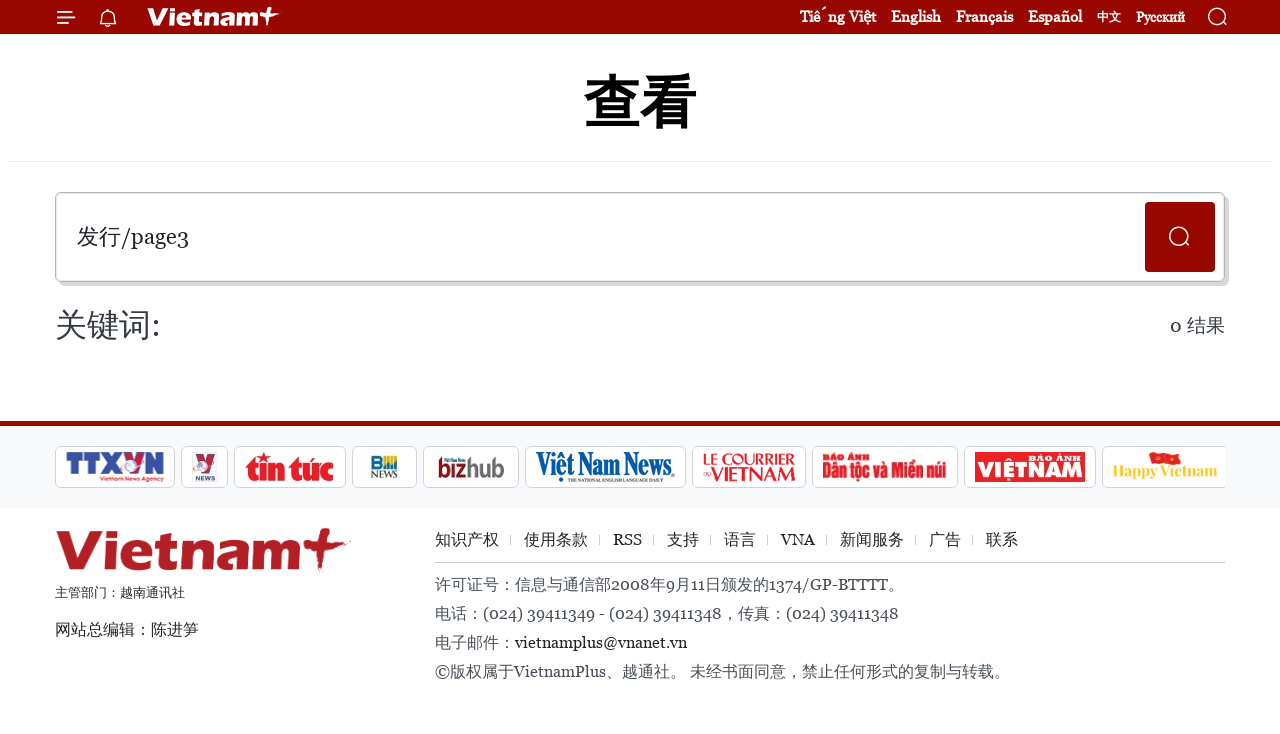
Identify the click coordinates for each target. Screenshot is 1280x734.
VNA (798, 539)
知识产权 (467, 539)
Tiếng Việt (838, 16)
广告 (945, 539)
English (916, 16)
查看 (640, 102)
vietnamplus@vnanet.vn (601, 642)
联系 (1002, 539)
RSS (627, 539)
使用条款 (556, 539)
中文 (1109, 17)
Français (984, 16)
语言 (740, 539)
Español (1055, 16)
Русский (1160, 17)
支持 (683, 539)
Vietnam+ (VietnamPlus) (214, 17)
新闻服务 (872, 539)
